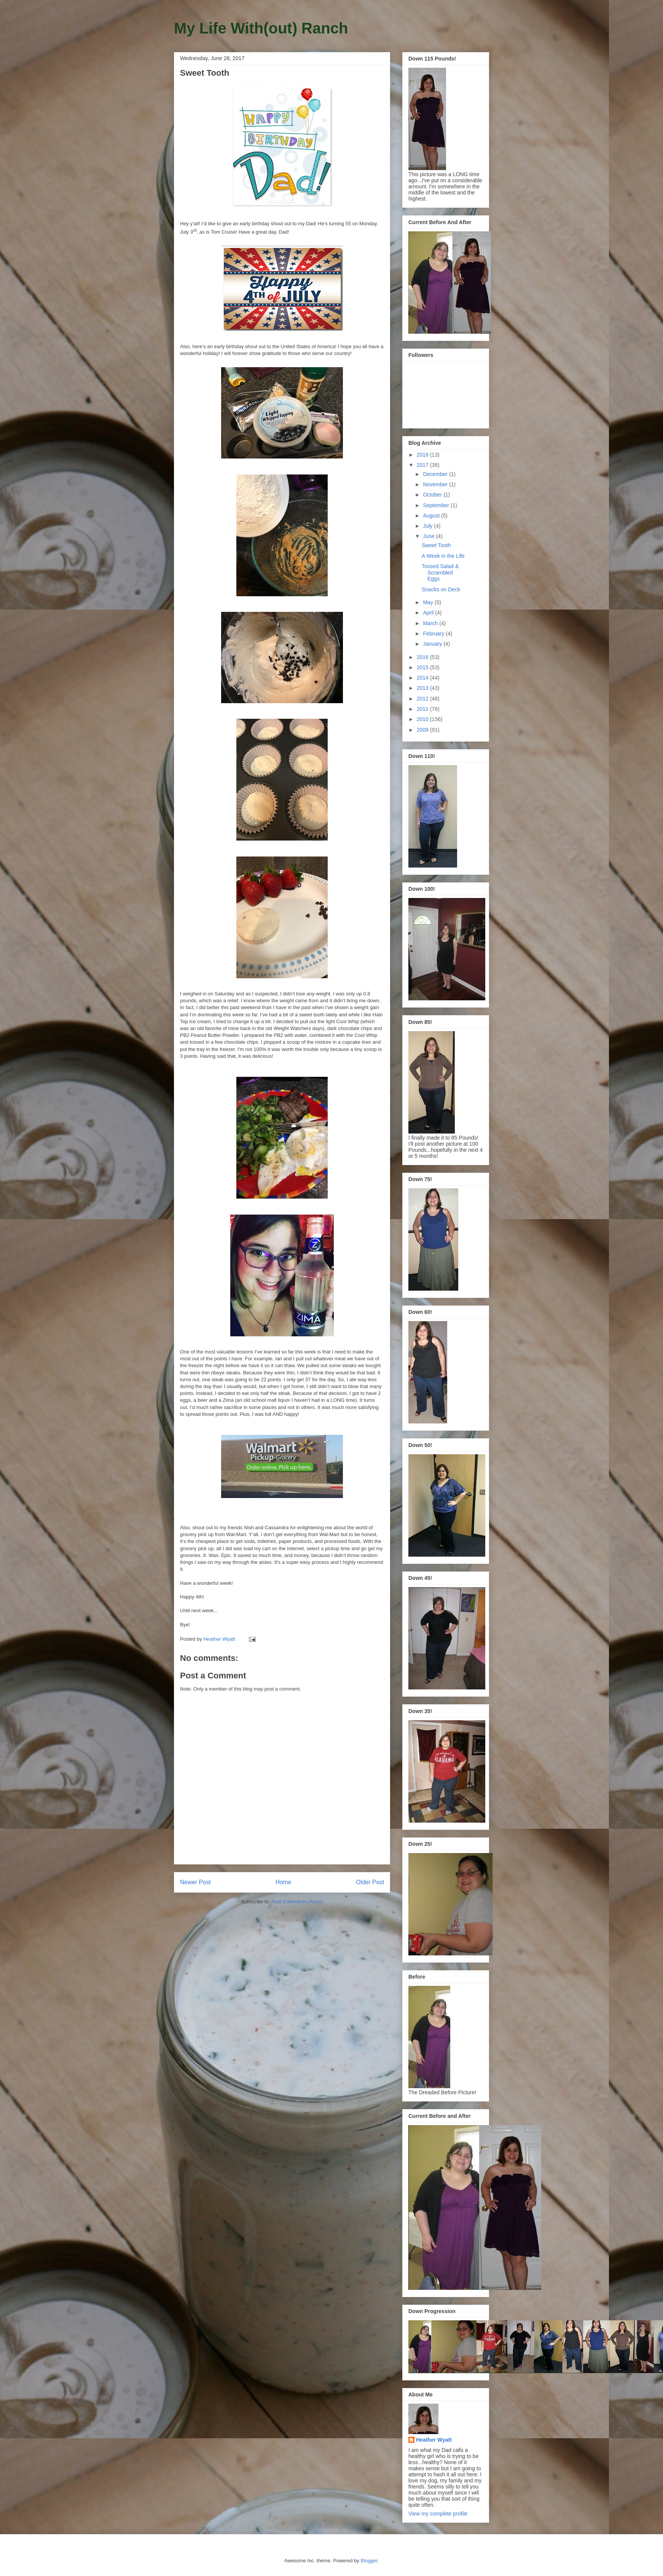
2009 (423, 730)
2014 (423, 678)
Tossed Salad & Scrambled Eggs (440, 572)
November (436, 484)
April (429, 613)
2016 (423, 657)
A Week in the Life (443, 556)
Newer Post (195, 1882)
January (433, 644)
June (429, 536)
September (436, 505)
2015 (423, 667)
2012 (423, 699)
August (432, 516)
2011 (423, 709)
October (433, 495)
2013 (423, 688)
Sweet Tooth (436, 545)
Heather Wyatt (434, 2440)
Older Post (370, 1882)
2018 (423, 455)
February (434, 633)
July (428, 526)
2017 (423, 465)
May (428, 602)
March (431, 623)
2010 (423, 719)
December (436, 474)
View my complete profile (437, 2514)
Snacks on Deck (441, 589)
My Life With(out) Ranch (261, 28)
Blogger (368, 2560)
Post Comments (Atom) (297, 1901)
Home (284, 1882)
